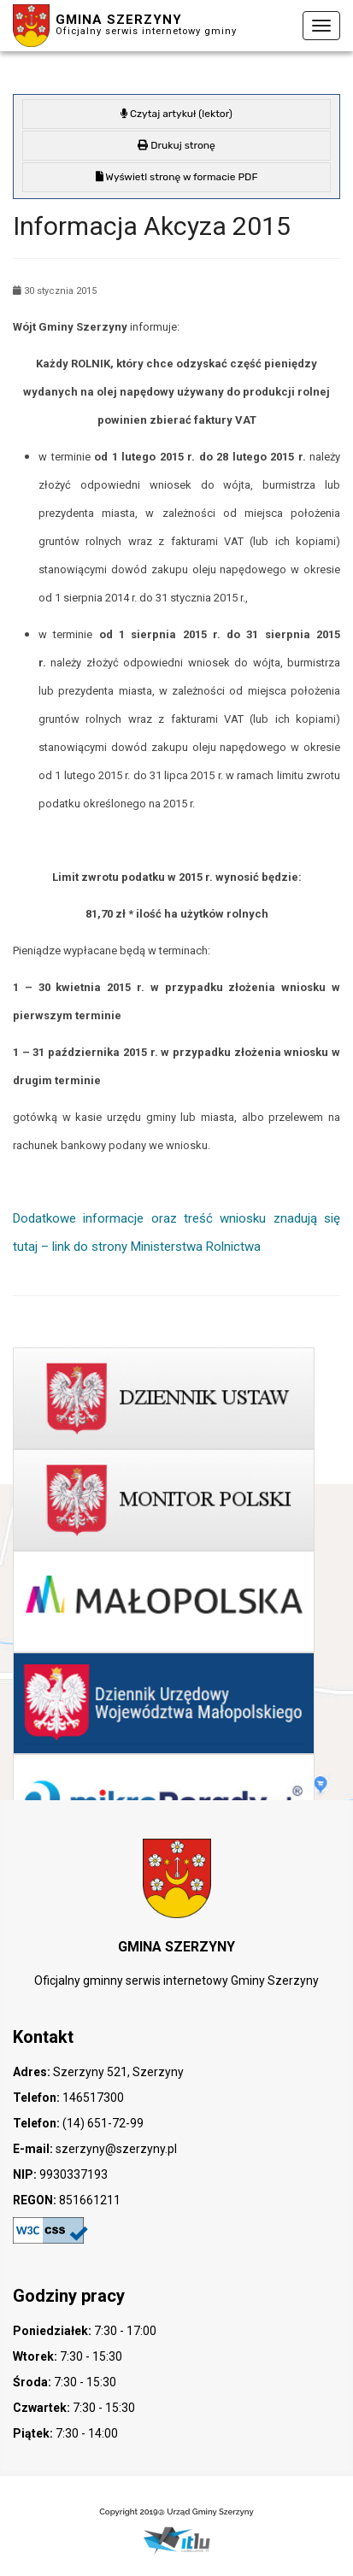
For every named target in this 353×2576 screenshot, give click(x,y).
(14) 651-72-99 (102, 2123)
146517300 (92, 2097)
